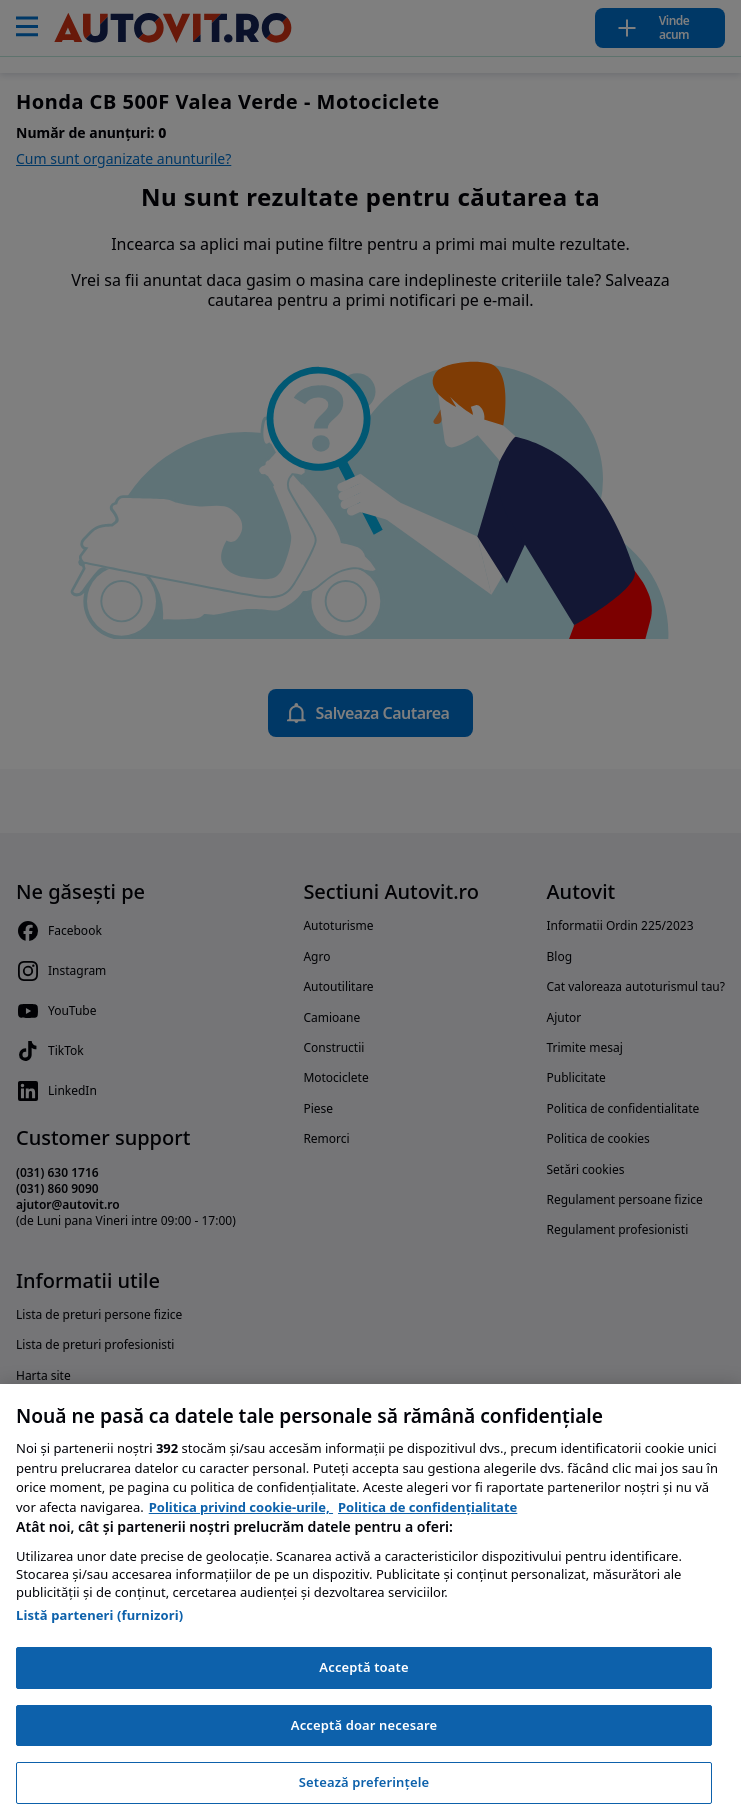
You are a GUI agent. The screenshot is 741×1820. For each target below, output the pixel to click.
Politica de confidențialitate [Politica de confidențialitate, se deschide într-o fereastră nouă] (427, 1507)
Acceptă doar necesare (364, 1725)
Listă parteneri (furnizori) (99, 1615)
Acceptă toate (363, 1667)
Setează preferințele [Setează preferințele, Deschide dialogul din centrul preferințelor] (364, 1782)
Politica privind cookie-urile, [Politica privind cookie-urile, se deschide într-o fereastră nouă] (241, 1507)
